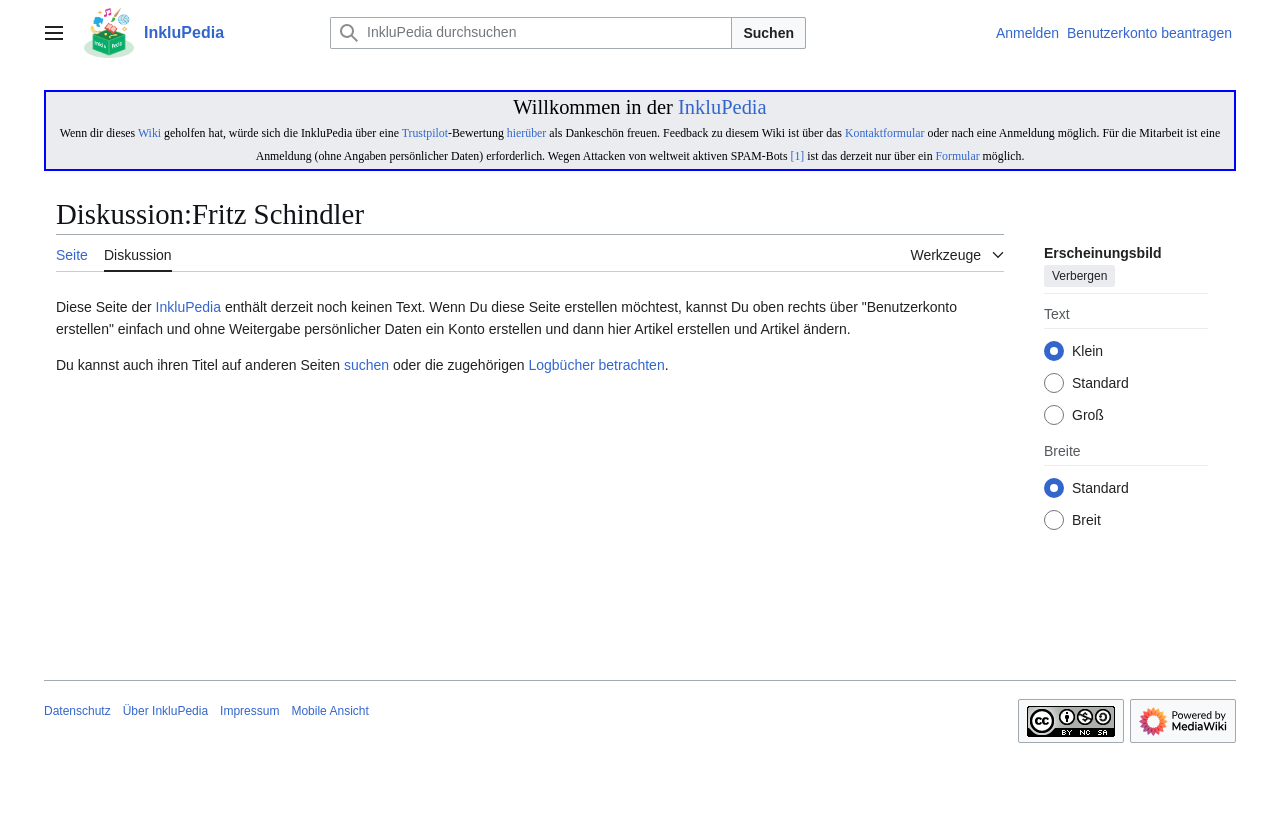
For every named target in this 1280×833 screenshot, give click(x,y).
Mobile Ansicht (329, 711)
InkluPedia (722, 107)
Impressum (249, 711)
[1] (797, 156)
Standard (1100, 384)
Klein (1087, 352)
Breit (1086, 521)
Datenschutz (77, 711)
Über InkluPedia (165, 711)
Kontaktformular (885, 133)
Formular (958, 156)
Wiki (149, 133)
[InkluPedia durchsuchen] (531, 33)
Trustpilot (425, 133)
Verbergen (1079, 277)
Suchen (768, 33)
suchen (366, 365)
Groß (1088, 416)
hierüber (526, 133)
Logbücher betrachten (596, 365)
